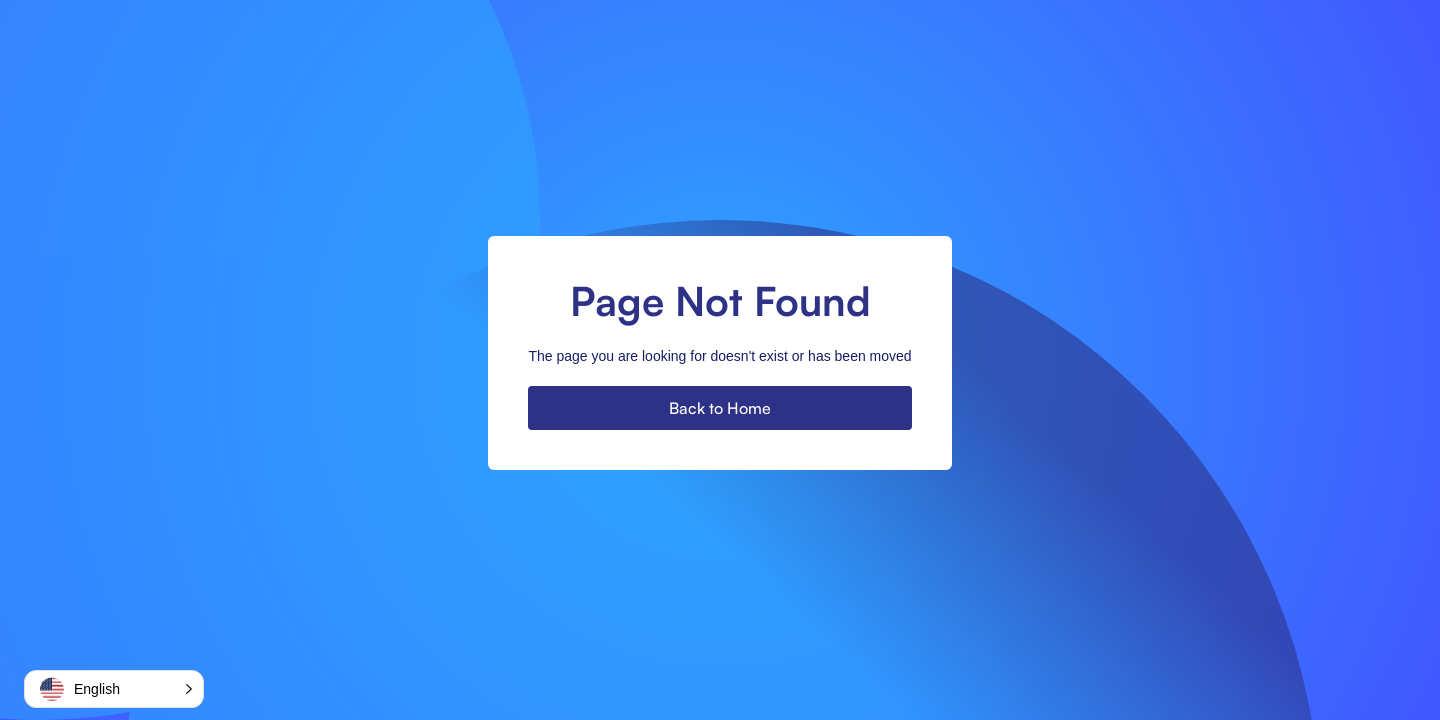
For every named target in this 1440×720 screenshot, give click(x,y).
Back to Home (720, 408)
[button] (114, 689)
